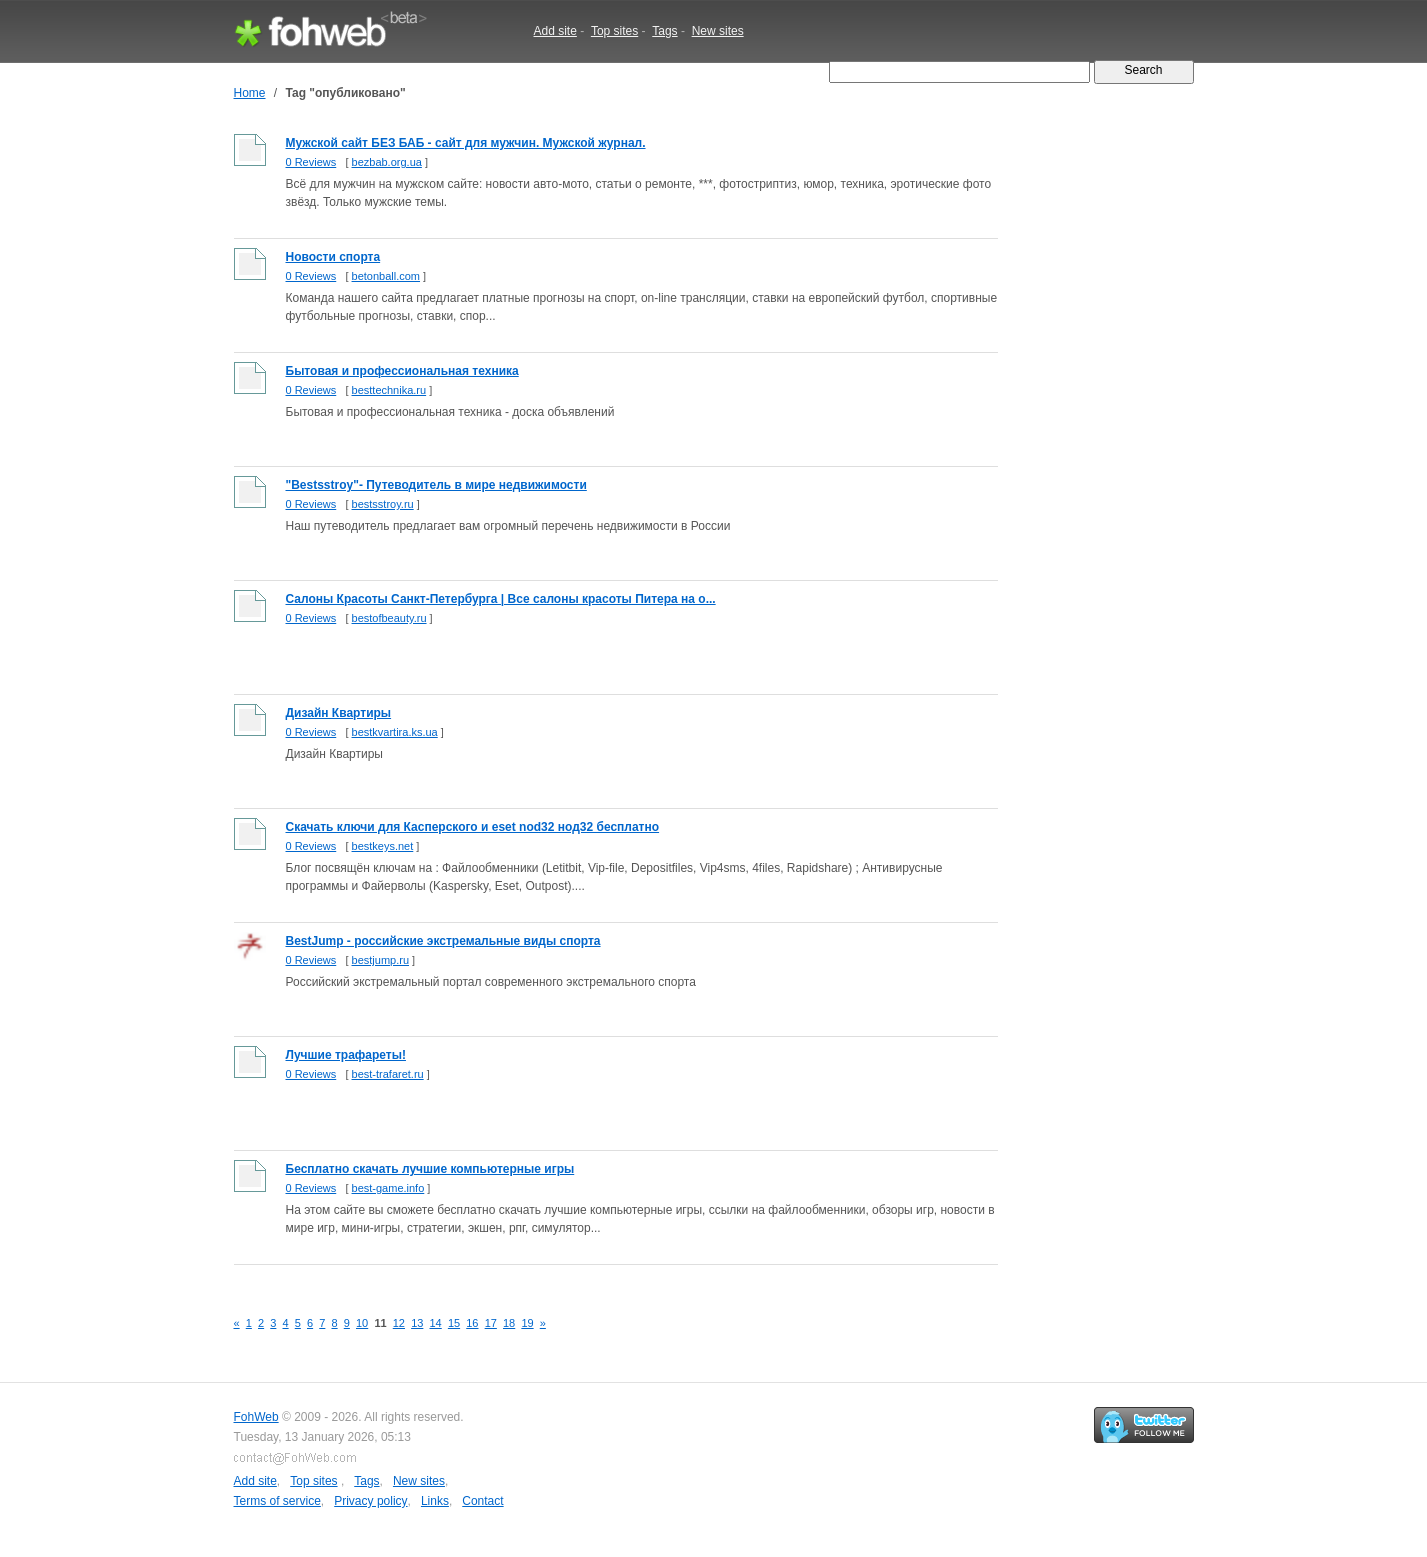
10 (362, 1323)
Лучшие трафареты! (346, 1055)
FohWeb (256, 1417)
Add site (555, 31)
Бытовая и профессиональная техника (402, 371)
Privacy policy (370, 1501)
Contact (482, 1501)
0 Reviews (311, 162)
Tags (664, 31)
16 (472, 1323)
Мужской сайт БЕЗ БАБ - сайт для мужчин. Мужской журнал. (466, 143)
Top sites (614, 31)
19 (527, 1323)
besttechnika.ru (389, 390)
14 (436, 1323)
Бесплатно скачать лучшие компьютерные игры (430, 1169)
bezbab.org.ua (387, 162)
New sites (718, 31)
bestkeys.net (383, 846)
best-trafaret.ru (388, 1074)
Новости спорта (333, 257)
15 (454, 1323)
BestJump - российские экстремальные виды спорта (443, 941)
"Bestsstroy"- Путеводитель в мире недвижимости (436, 485)
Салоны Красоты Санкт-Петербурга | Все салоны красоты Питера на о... (501, 599)
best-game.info (388, 1188)
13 (417, 1323)
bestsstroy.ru (383, 504)
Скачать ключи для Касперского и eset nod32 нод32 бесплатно (473, 827)
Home (250, 93)
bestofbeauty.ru (389, 618)
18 (509, 1323)
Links (435, 1501)
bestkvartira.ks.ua (395, 732)
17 (491, 1323)
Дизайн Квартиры (339, 713)
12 (399, 1323)
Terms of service (277, 1501)
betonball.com (386, 276)
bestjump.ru (380, 960)
